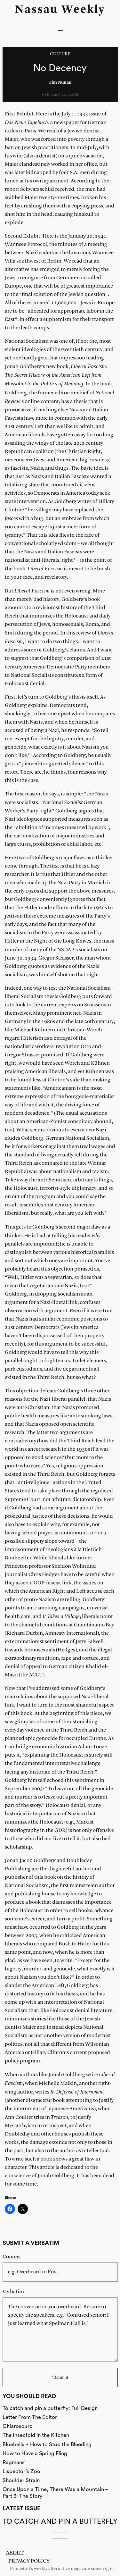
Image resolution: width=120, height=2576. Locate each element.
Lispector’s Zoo (21, 2471)
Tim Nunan (60, 82)
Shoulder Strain (21, 2480)
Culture (60, 54)
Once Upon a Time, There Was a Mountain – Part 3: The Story (55, 2492)
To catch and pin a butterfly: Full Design (50, 2408)
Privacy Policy (29, 2561)
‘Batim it (60, 2377)
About (15, 2552)
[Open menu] (60, 32)
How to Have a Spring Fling (35, 2453)
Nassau (36, 10)
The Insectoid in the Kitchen (36, 2435)
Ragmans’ (14, 2462)
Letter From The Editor (30, 2417)
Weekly (83, 10)
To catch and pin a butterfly (60, 2521)
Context (12, 2257)
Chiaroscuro (18, 2426)
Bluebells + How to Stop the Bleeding (47, 2444)
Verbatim (13, 2292)
